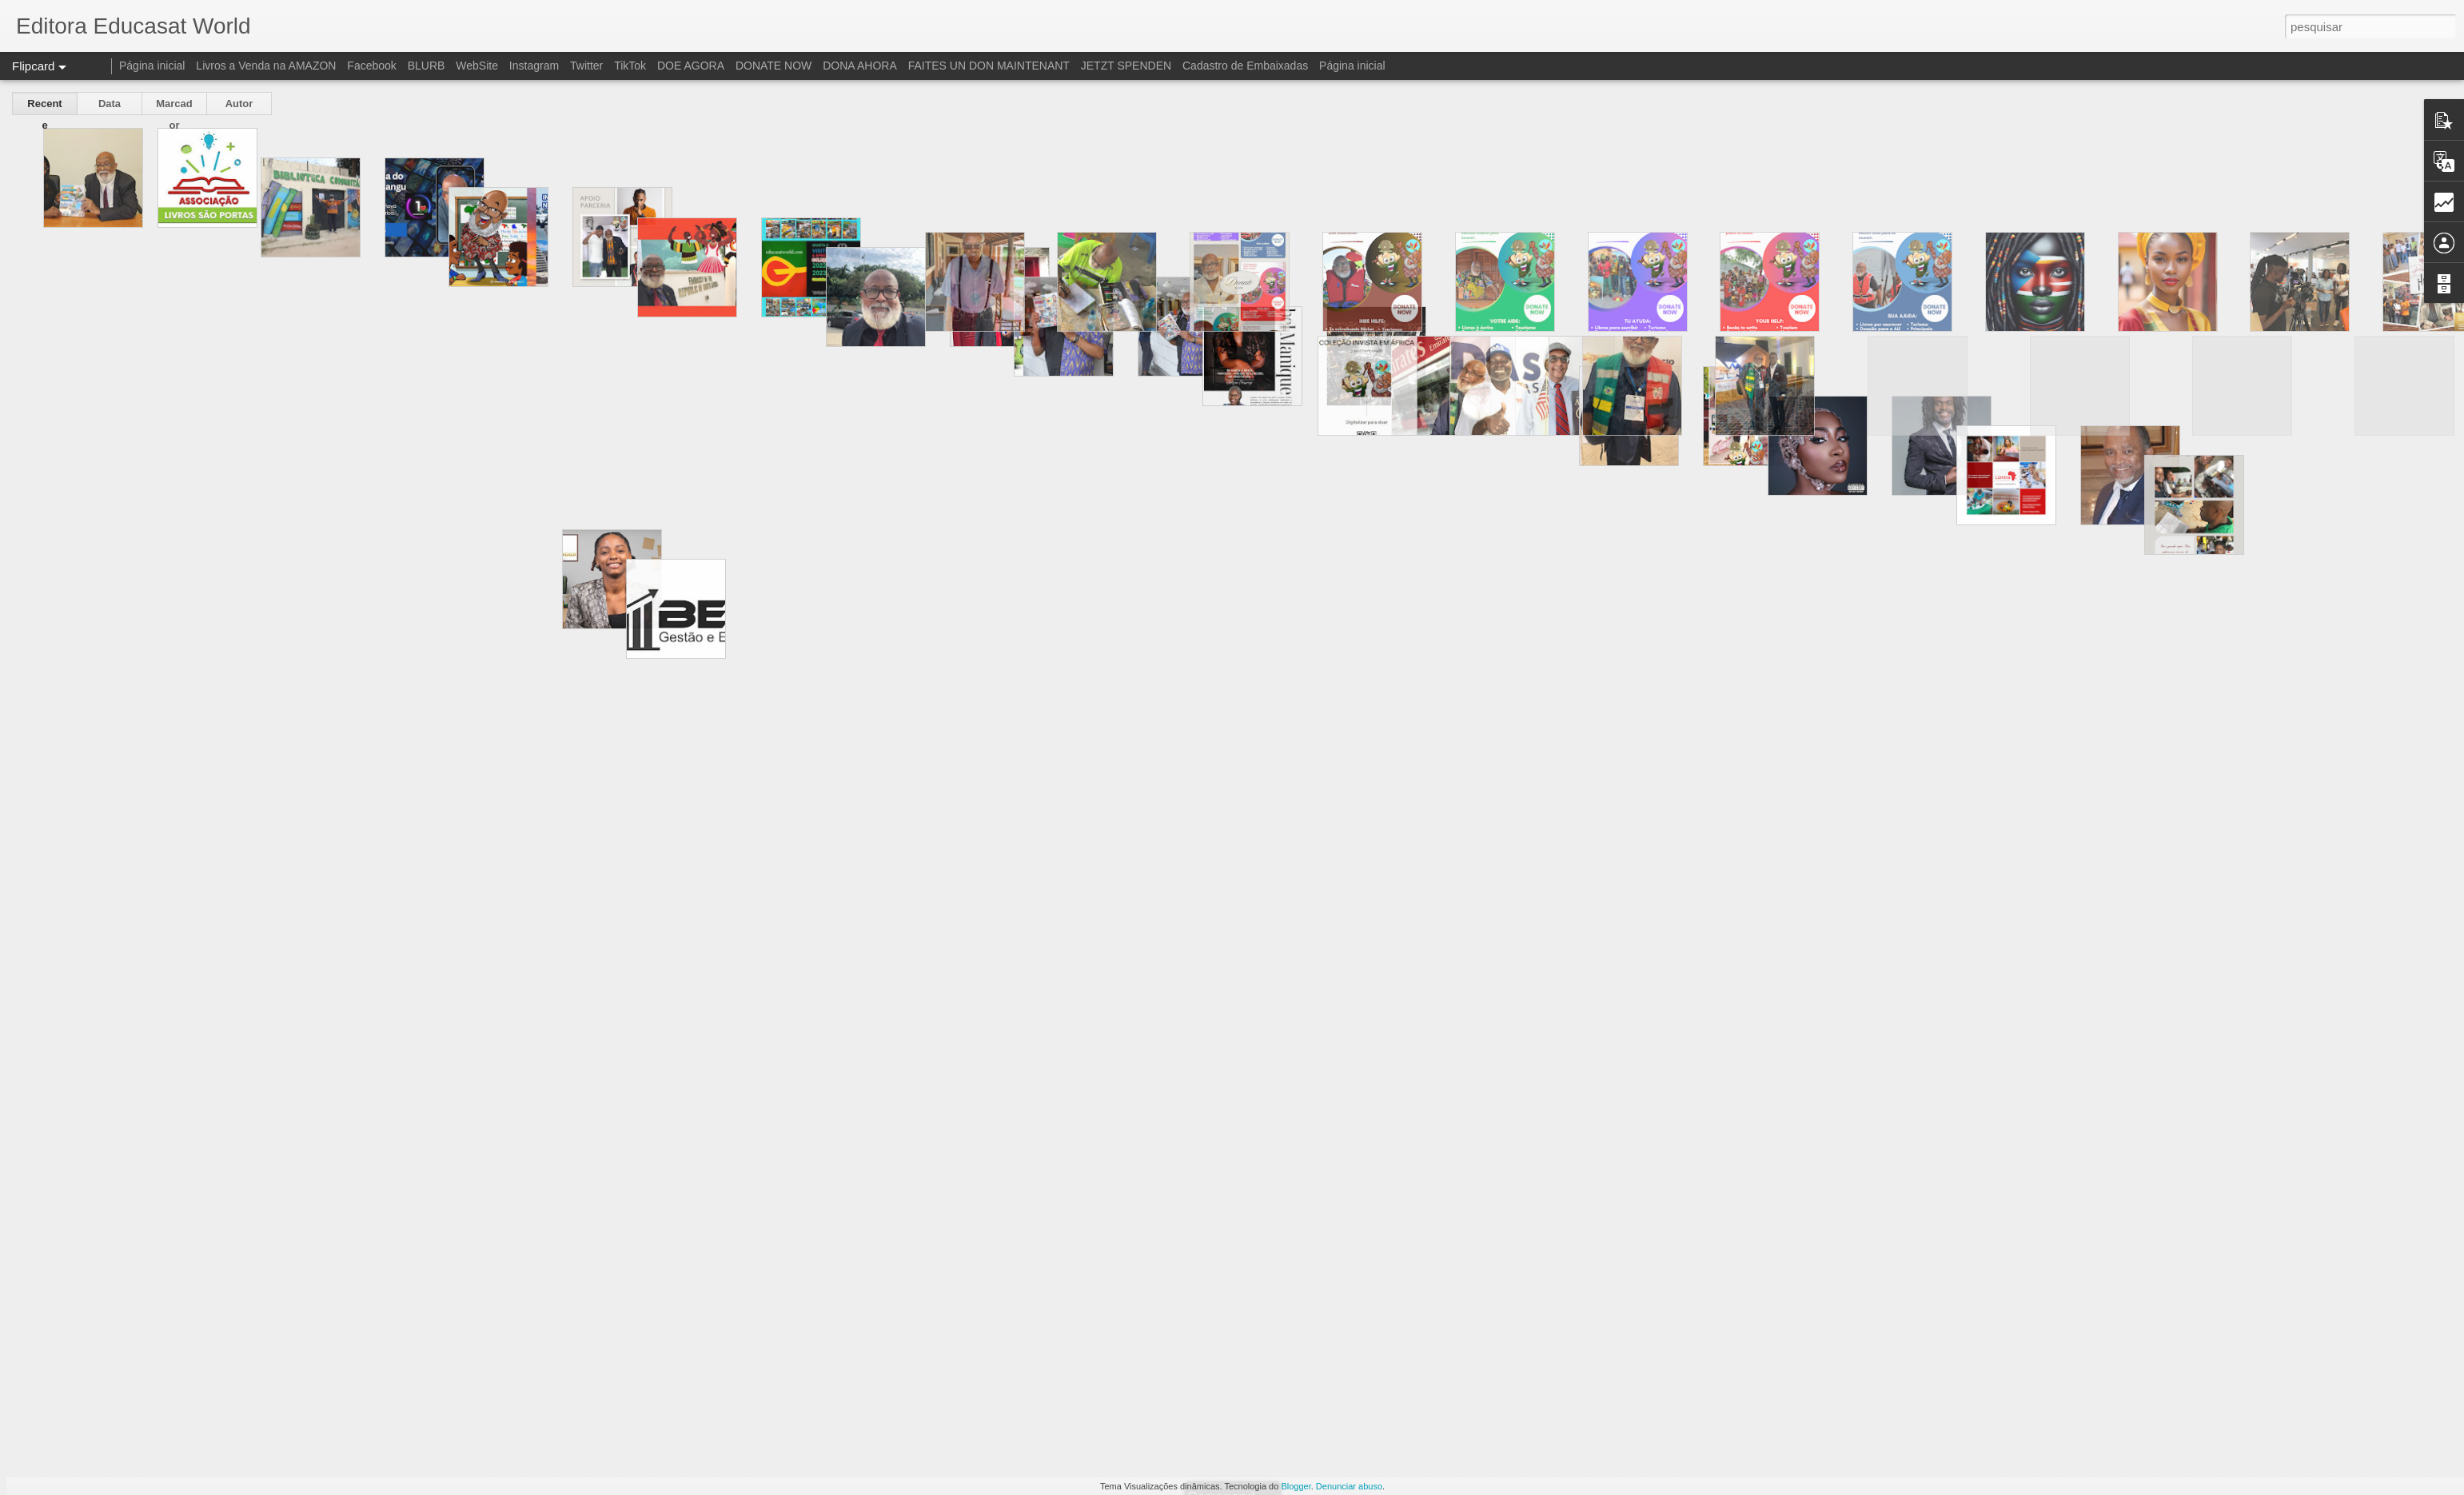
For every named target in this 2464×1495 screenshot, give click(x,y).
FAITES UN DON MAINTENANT (989, 65)
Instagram (534, 65)
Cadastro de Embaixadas (1245, 65)
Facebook (371, 65)
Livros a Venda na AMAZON (266, 65)
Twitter (586, 65)
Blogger (1295, 1486)
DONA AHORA (860, 65)
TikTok (630, 65)
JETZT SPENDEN (1126, 65)
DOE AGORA (690, 65)
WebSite (477, 65)
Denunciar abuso (1349, 1486)
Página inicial (152, 65)
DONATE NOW (773, 65)
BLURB (426, 65)
